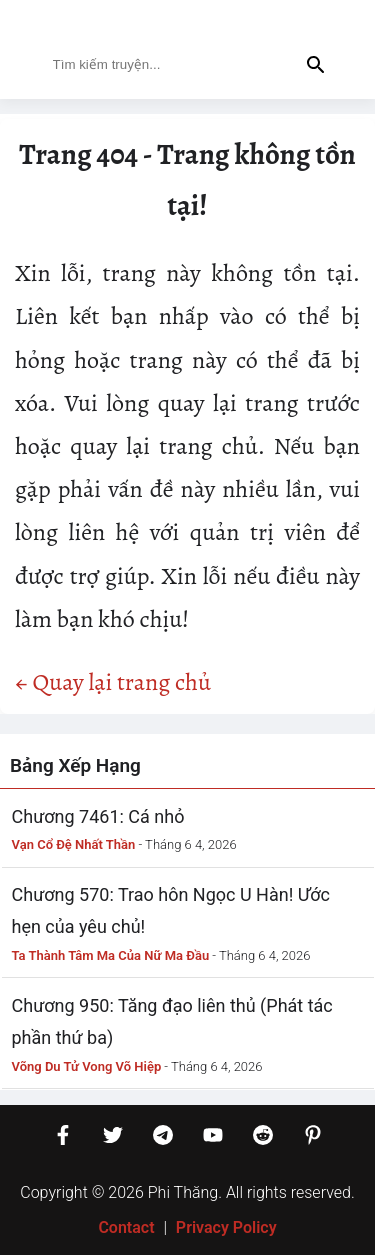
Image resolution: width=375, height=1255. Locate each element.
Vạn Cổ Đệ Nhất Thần (74, 844)
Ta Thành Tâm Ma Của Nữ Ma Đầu (111, 955)
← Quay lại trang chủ (113, 682)
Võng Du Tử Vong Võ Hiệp (87, 1066)
